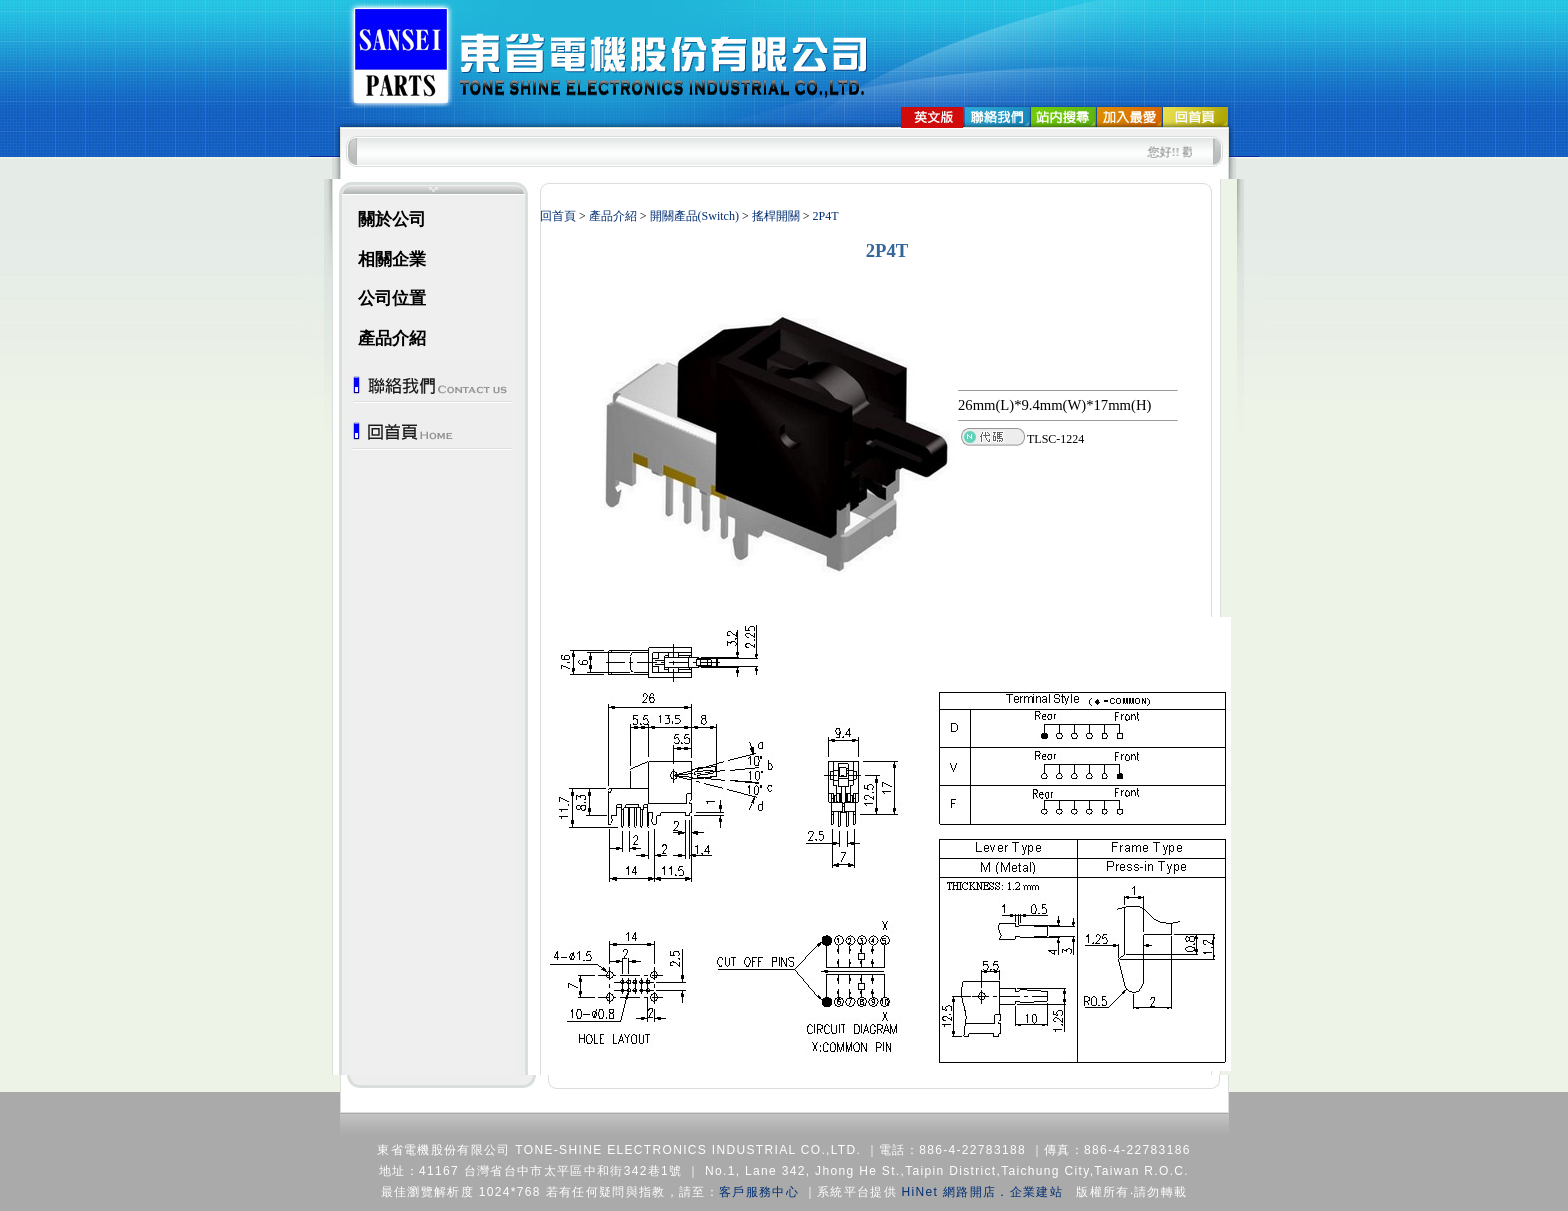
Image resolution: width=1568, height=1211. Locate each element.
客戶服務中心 (759, 1192)
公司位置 (392, 298)
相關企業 (392, 259)
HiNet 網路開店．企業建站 (982, 1192)
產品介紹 (392, 338)
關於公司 (392, 219)
